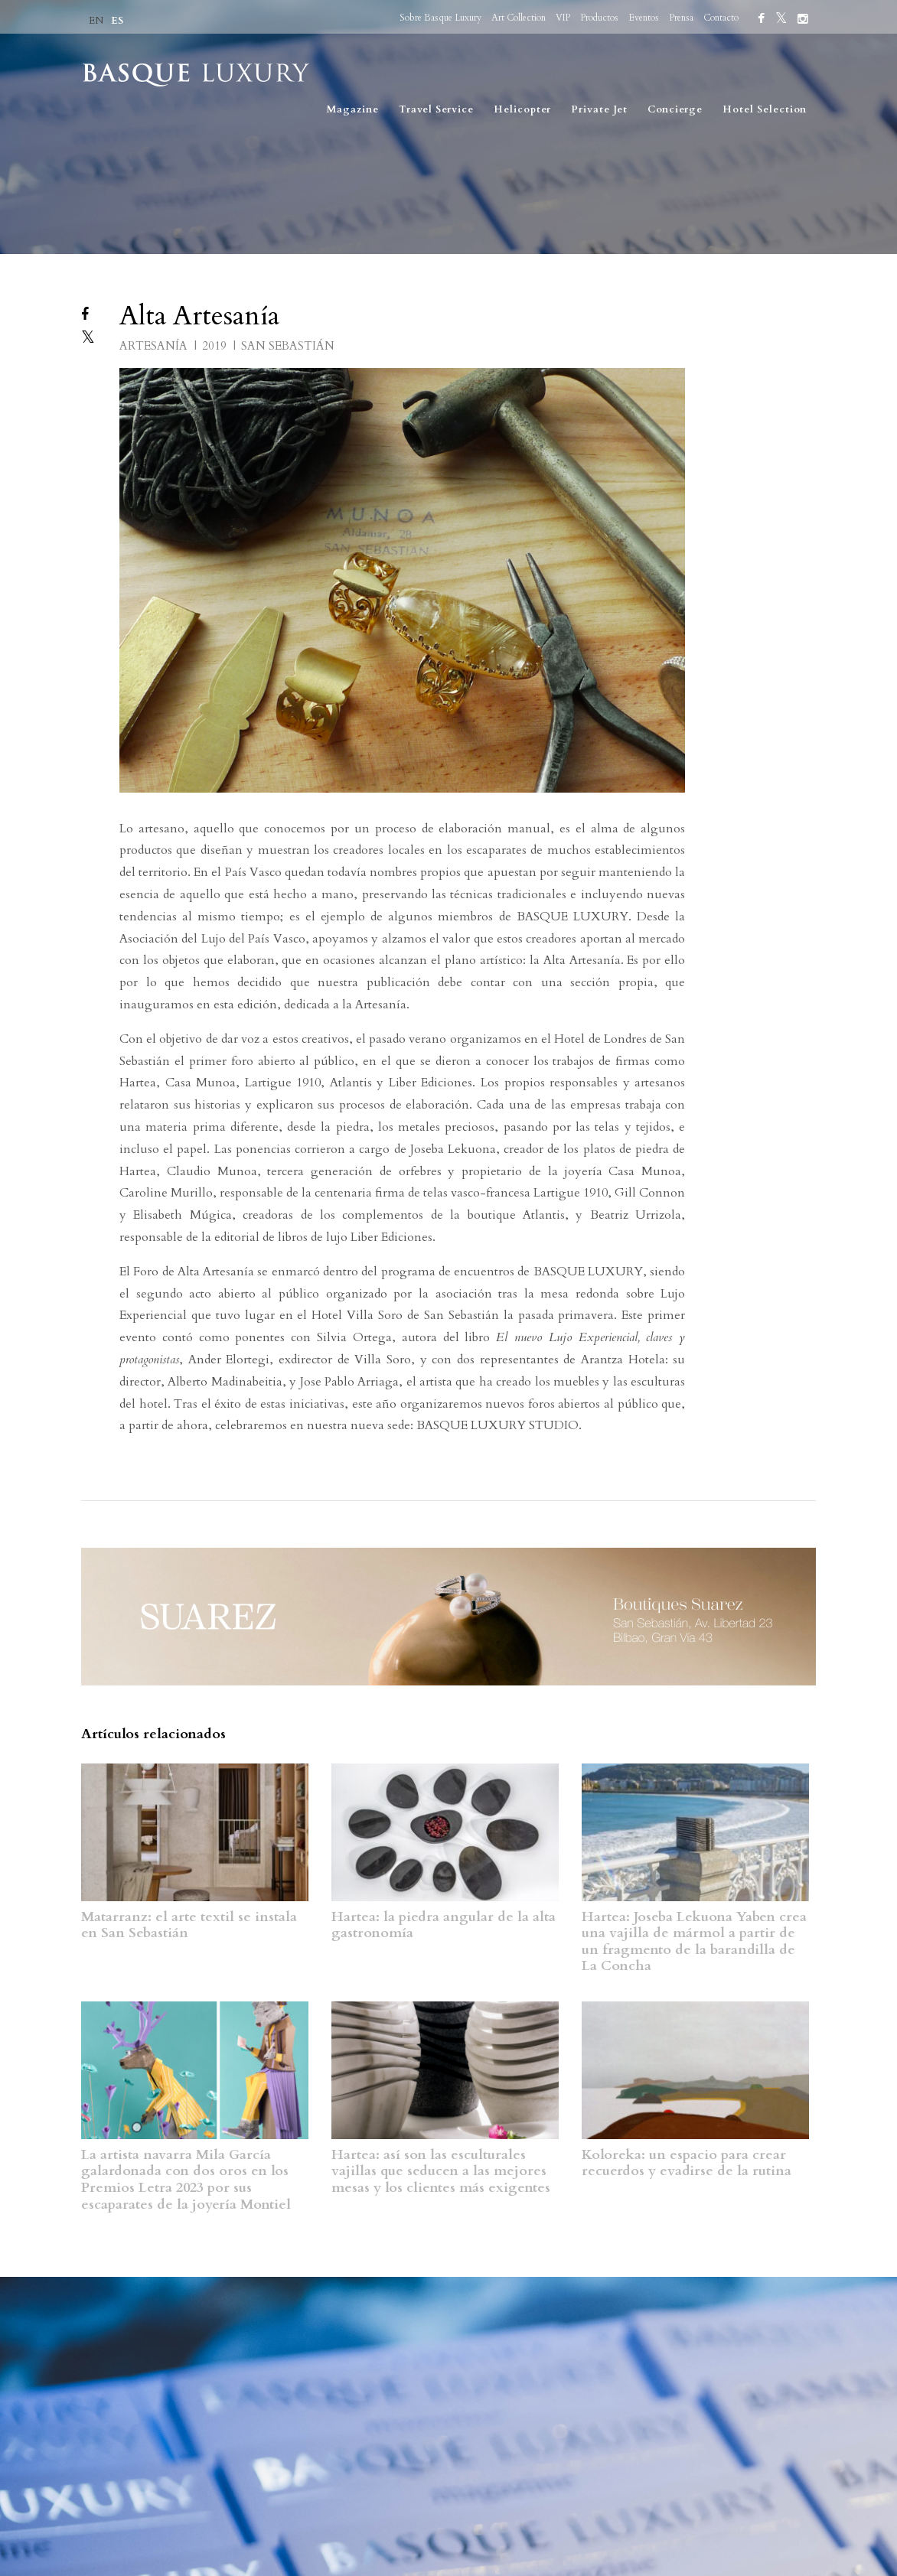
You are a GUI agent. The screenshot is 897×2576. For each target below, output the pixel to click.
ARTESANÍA (155, 345)
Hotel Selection (764, 109)
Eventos (643, 17)
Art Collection (518, 17)
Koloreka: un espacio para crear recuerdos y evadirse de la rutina (686, 2163)
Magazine (353, 109)
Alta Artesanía (199, 316)
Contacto (721, 17)
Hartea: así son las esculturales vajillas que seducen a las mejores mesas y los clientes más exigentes (440, 2171)
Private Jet (599, 109)
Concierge (675, 109)
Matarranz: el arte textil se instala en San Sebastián (189, 1925)
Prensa (681, 17)
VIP (563, 17)
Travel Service (436, 109)
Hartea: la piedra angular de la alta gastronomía (443, 1925)
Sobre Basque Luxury (440, 17)
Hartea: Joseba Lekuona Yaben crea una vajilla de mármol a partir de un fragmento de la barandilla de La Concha (694, 1941)
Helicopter (522, 109)
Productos (599, 17)
